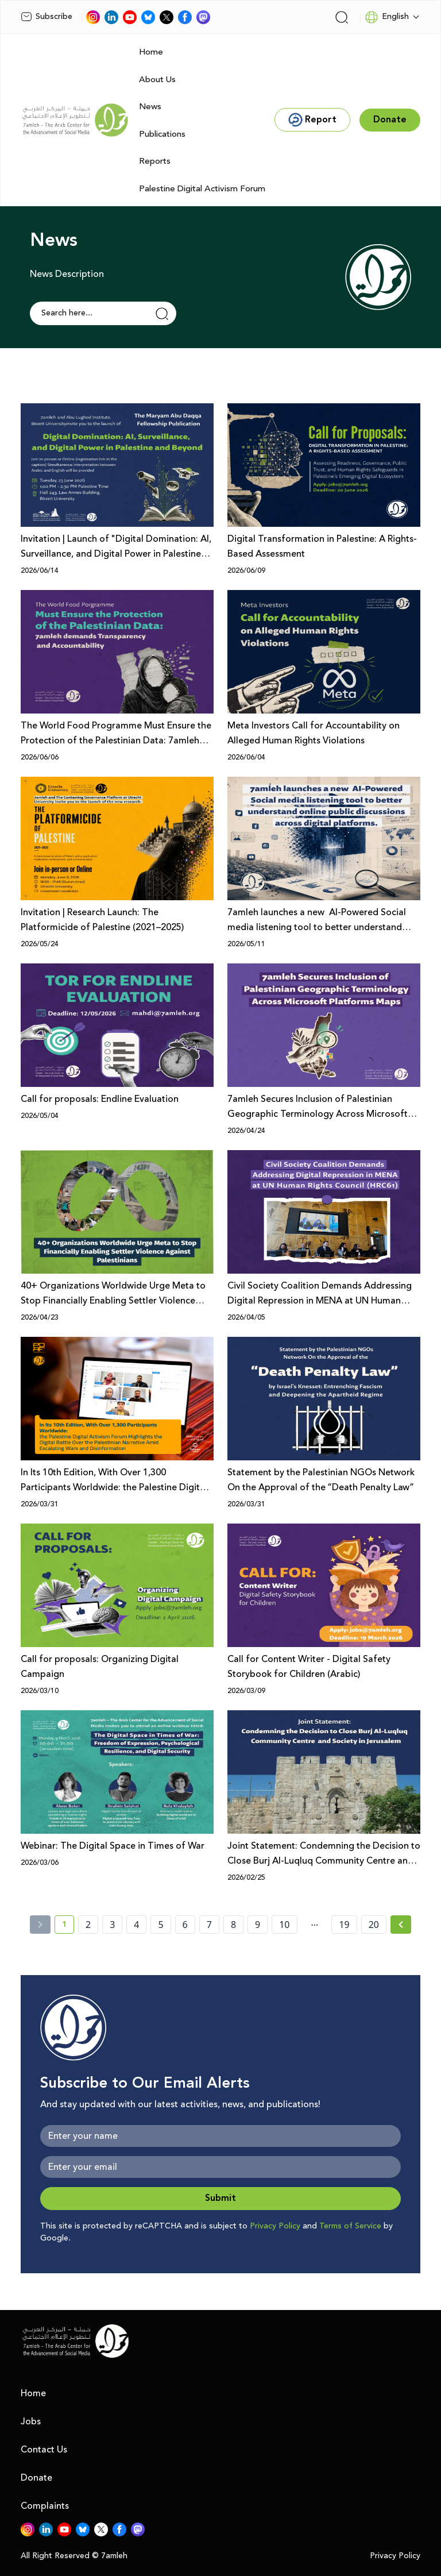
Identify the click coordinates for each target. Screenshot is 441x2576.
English (387, 17)
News (150, 106)
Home (151, 52)
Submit (220, 2198)
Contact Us (44, 2450)
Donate (36, 2478)
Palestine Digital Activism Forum (202, 188)
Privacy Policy (275, 2226)
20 (374, 1924)
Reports (155, 161)
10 (284, 1924)
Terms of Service (350, 2226)
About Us (157, 79)
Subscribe (46, 16)
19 (344, 1924)
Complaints (45, 2506)
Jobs (31, 2421)
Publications (162, 134)
